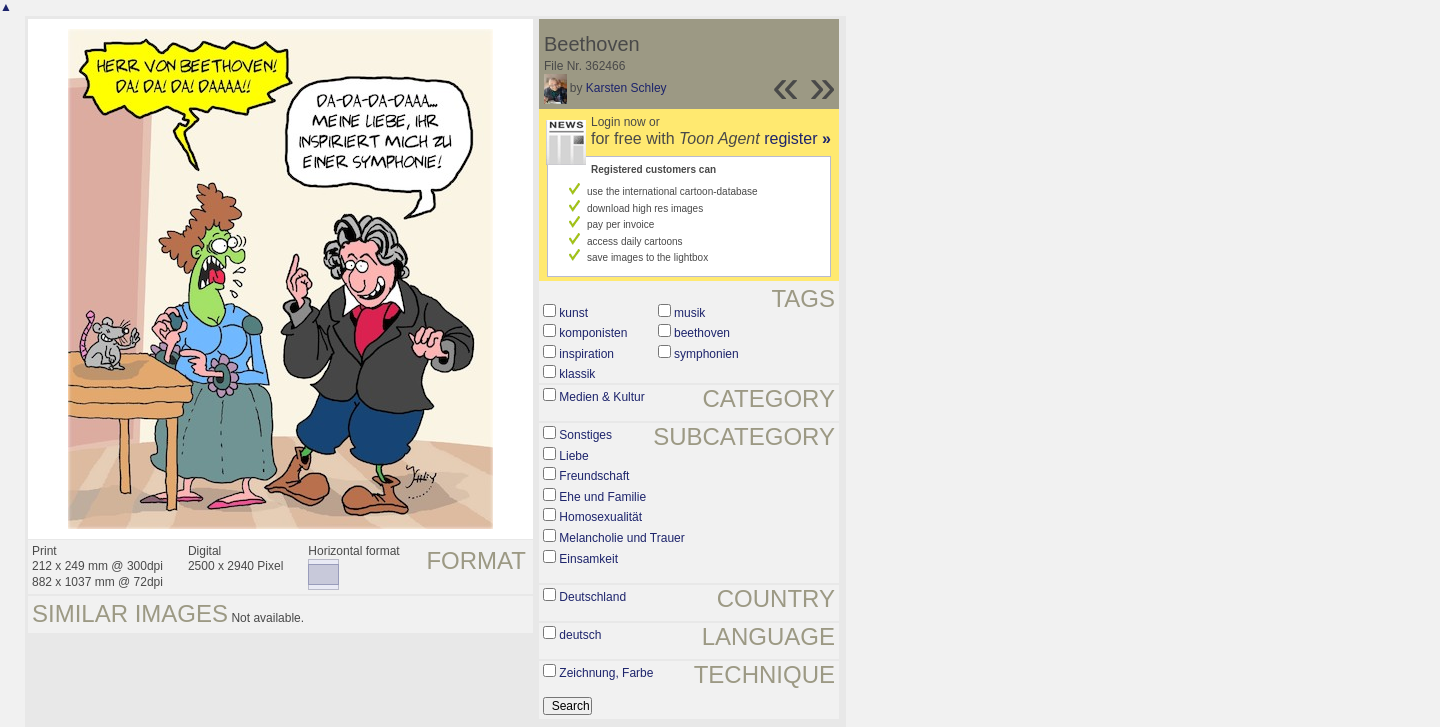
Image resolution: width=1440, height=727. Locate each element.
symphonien (706, 354)
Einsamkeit (588, 559)
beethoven (702, 333)
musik (689, 313)
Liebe (573, 456)
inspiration (586, 354)
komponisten (593, 333)
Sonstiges (585, 435)
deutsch (580, 635)
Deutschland (592, 597)
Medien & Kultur (601, 397)
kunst (573, 313)
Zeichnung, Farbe (606, 673)
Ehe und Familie (602, 497)
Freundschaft (594, 476)
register (797, 138)
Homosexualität (600, 517)
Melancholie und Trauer (621, 538)
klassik (577, 374)
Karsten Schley (626, 88)
